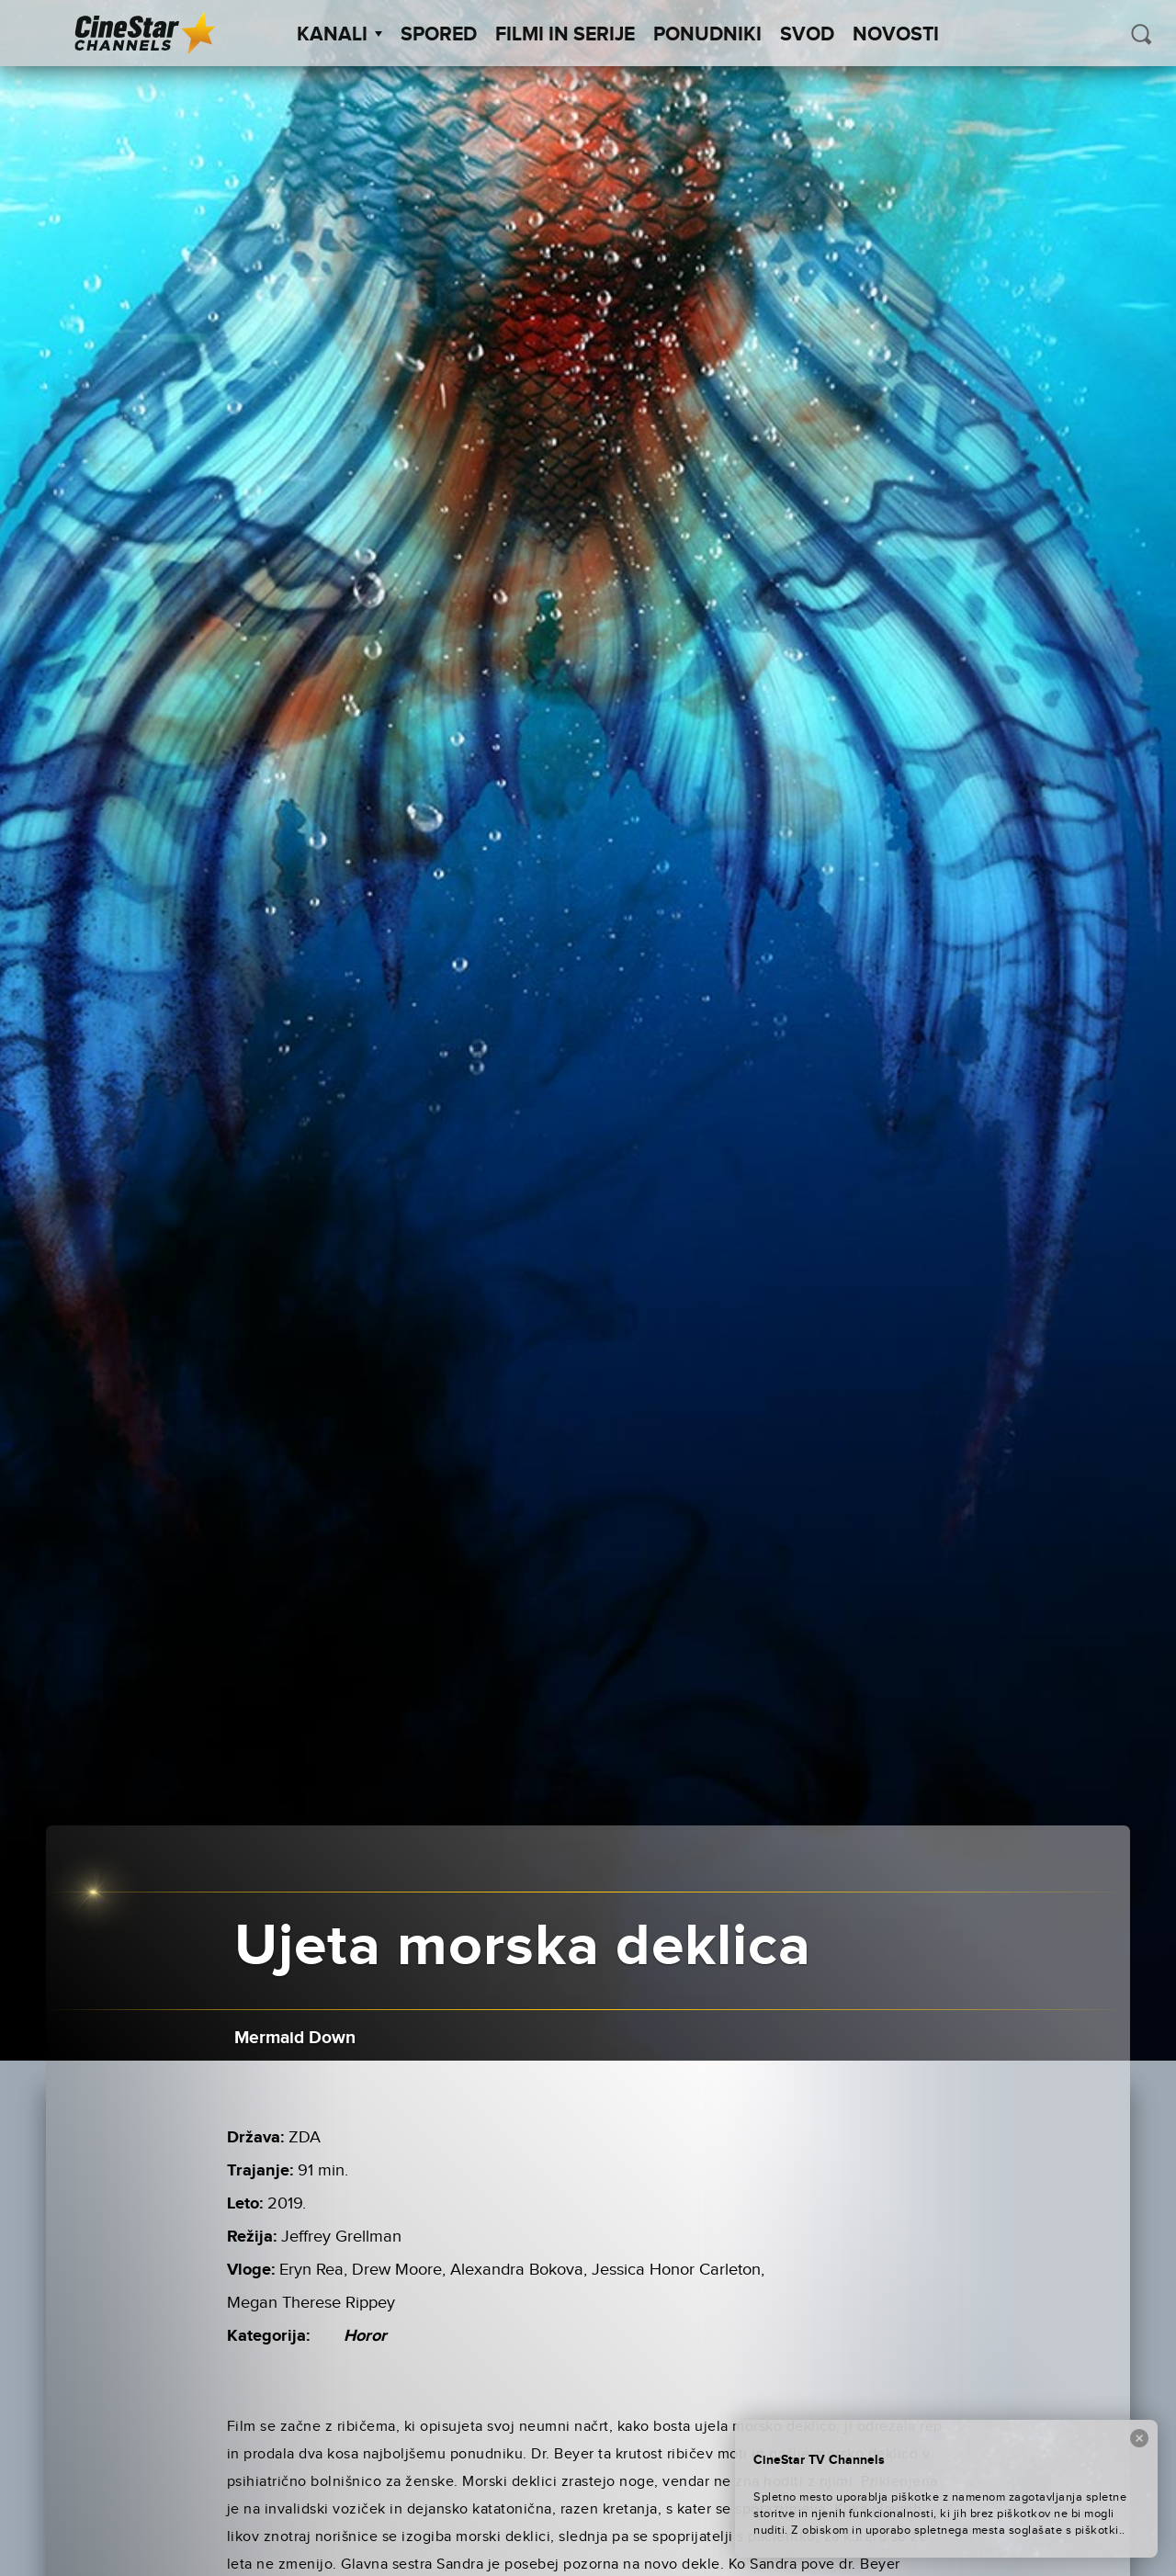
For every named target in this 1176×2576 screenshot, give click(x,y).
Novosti (896, 35)
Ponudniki (707, 35)
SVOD (807, 35)
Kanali (339, 35)
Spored (439, 35)
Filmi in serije (565, 35)
